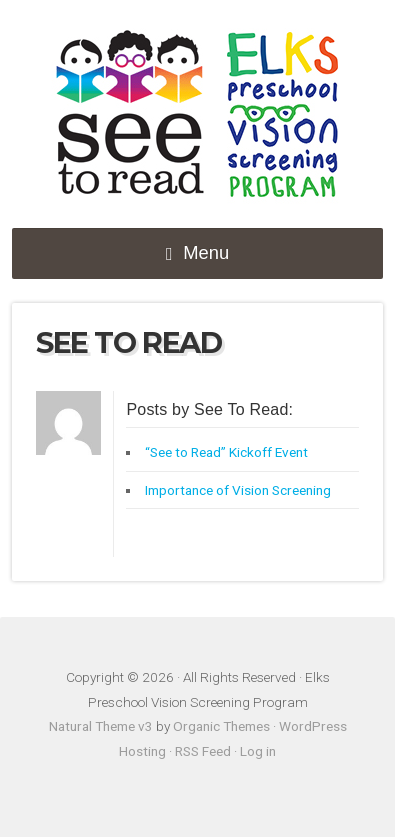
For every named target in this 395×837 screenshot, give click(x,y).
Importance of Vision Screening (238, 490)
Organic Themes (221, 726)
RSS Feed (203, 751)
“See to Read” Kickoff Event (226, 452)
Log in (258, 751)
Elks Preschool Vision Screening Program (198, 116)
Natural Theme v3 (101, 726)
